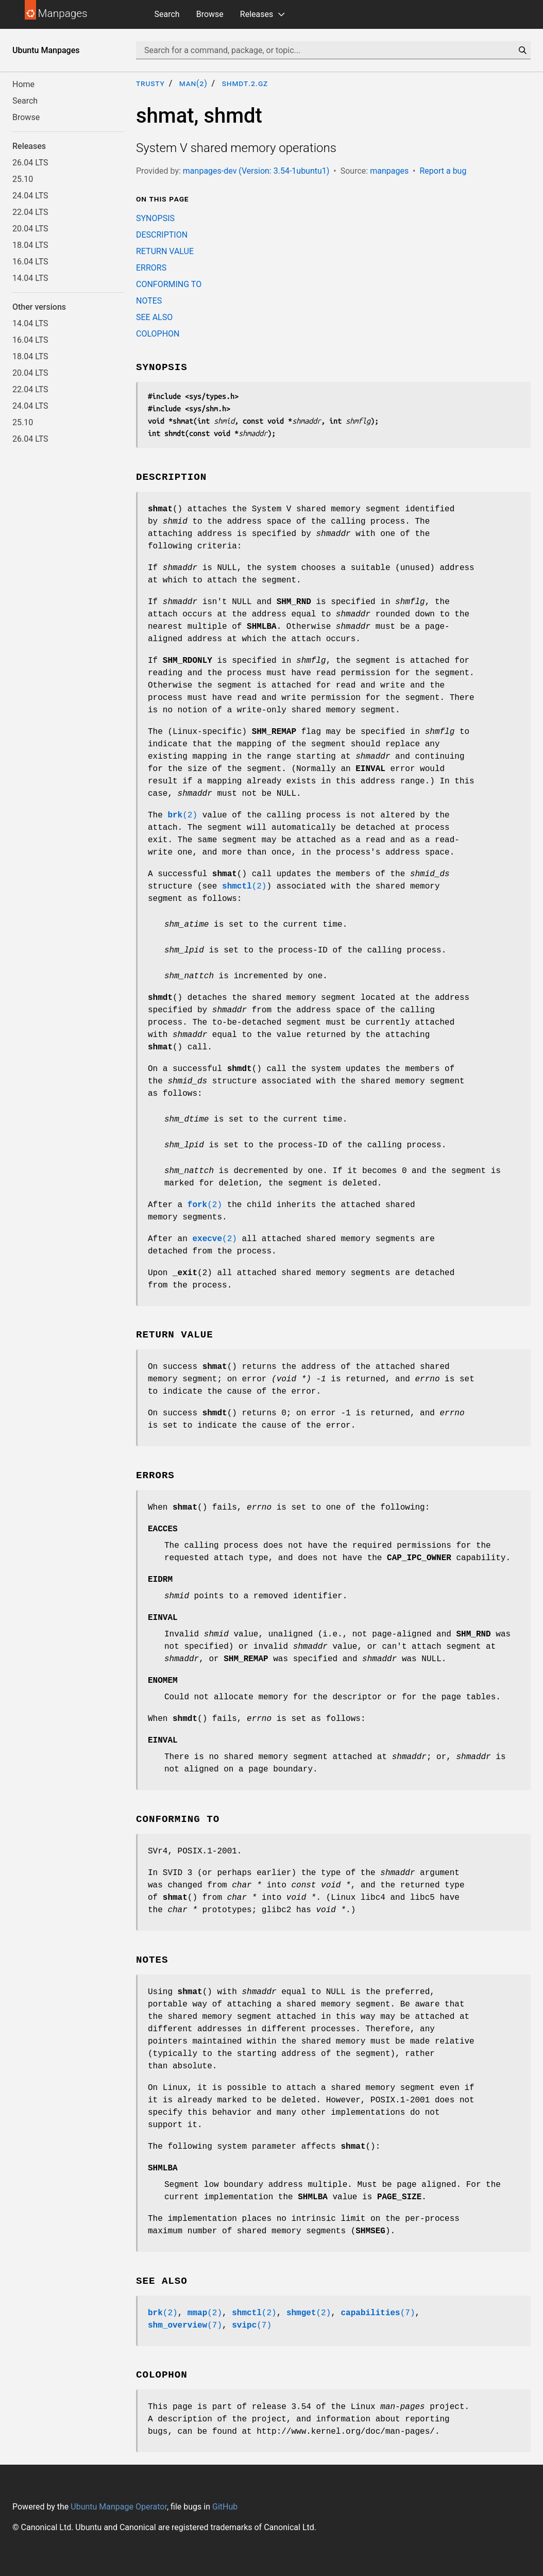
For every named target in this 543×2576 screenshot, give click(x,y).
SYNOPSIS (155, 218)
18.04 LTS (30, 245)
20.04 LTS (30, 228)
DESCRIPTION (162, 235)
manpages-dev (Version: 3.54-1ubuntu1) (256, 171)
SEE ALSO (154, 317)
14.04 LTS (30, 278)
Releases (256, 14)
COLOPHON (157, 334)
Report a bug (442, 171)
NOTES (149, 301)
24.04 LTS (30, 195)
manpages (389, 171)
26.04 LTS (30, 163)
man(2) (193, 83)
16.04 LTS (30, 261)
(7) (378, 2313)
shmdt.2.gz (245, 83)
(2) (182, 815)
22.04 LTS (30, 212)
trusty (150, 83)
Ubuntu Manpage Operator (119, 2507)
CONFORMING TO (168, 284)
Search (167, 14)
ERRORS (151, 268)
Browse (210, 14)
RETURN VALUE (165, 251)
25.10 (22, 179)
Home (23, 84)
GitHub (224, 2507)
